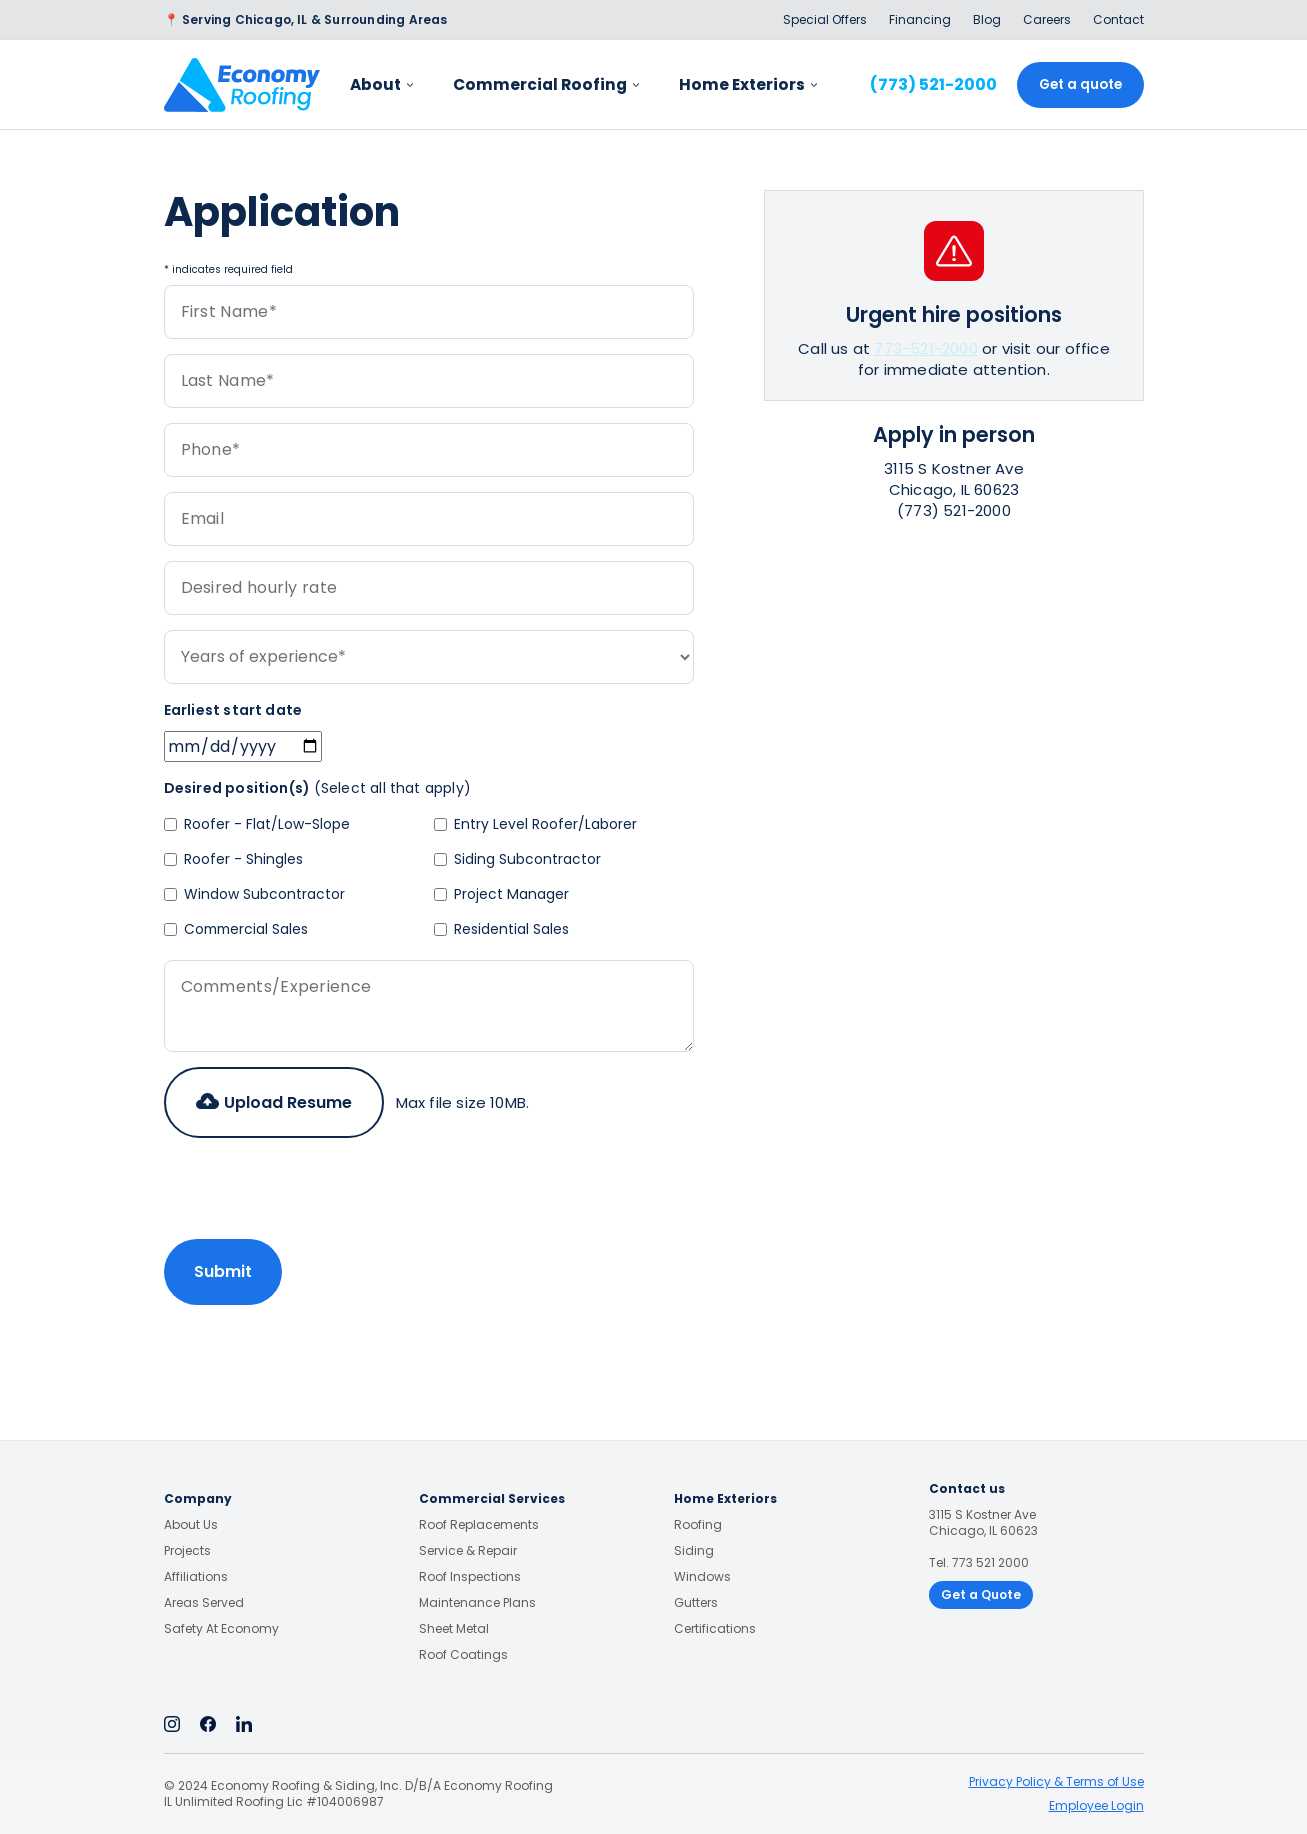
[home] (242, 85)
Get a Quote (981, 1594)
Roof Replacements (479, 1525)
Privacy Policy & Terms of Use (1056, 1781)
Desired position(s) (318, 788)
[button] (274, 1102)
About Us (191, 1525)
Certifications (715, 1629)
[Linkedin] (244, 1723)
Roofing (698, 1525)
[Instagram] (172, 1723)
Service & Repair (468, 1551)
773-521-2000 (925, 348)
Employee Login (1096, 1805)
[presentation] (316, 1192)
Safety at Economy (221, 1629)
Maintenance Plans (477, 1603)
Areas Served (204, 1603)
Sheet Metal (454, 1629)
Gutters (696, 1603)
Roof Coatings (463, 1655)
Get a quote (1080, 84)
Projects (187, 1551)
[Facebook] (208, 1723)
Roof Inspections (470, 1577)
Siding (694, 1551)
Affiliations (196, 1577)
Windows (702, 1577)
